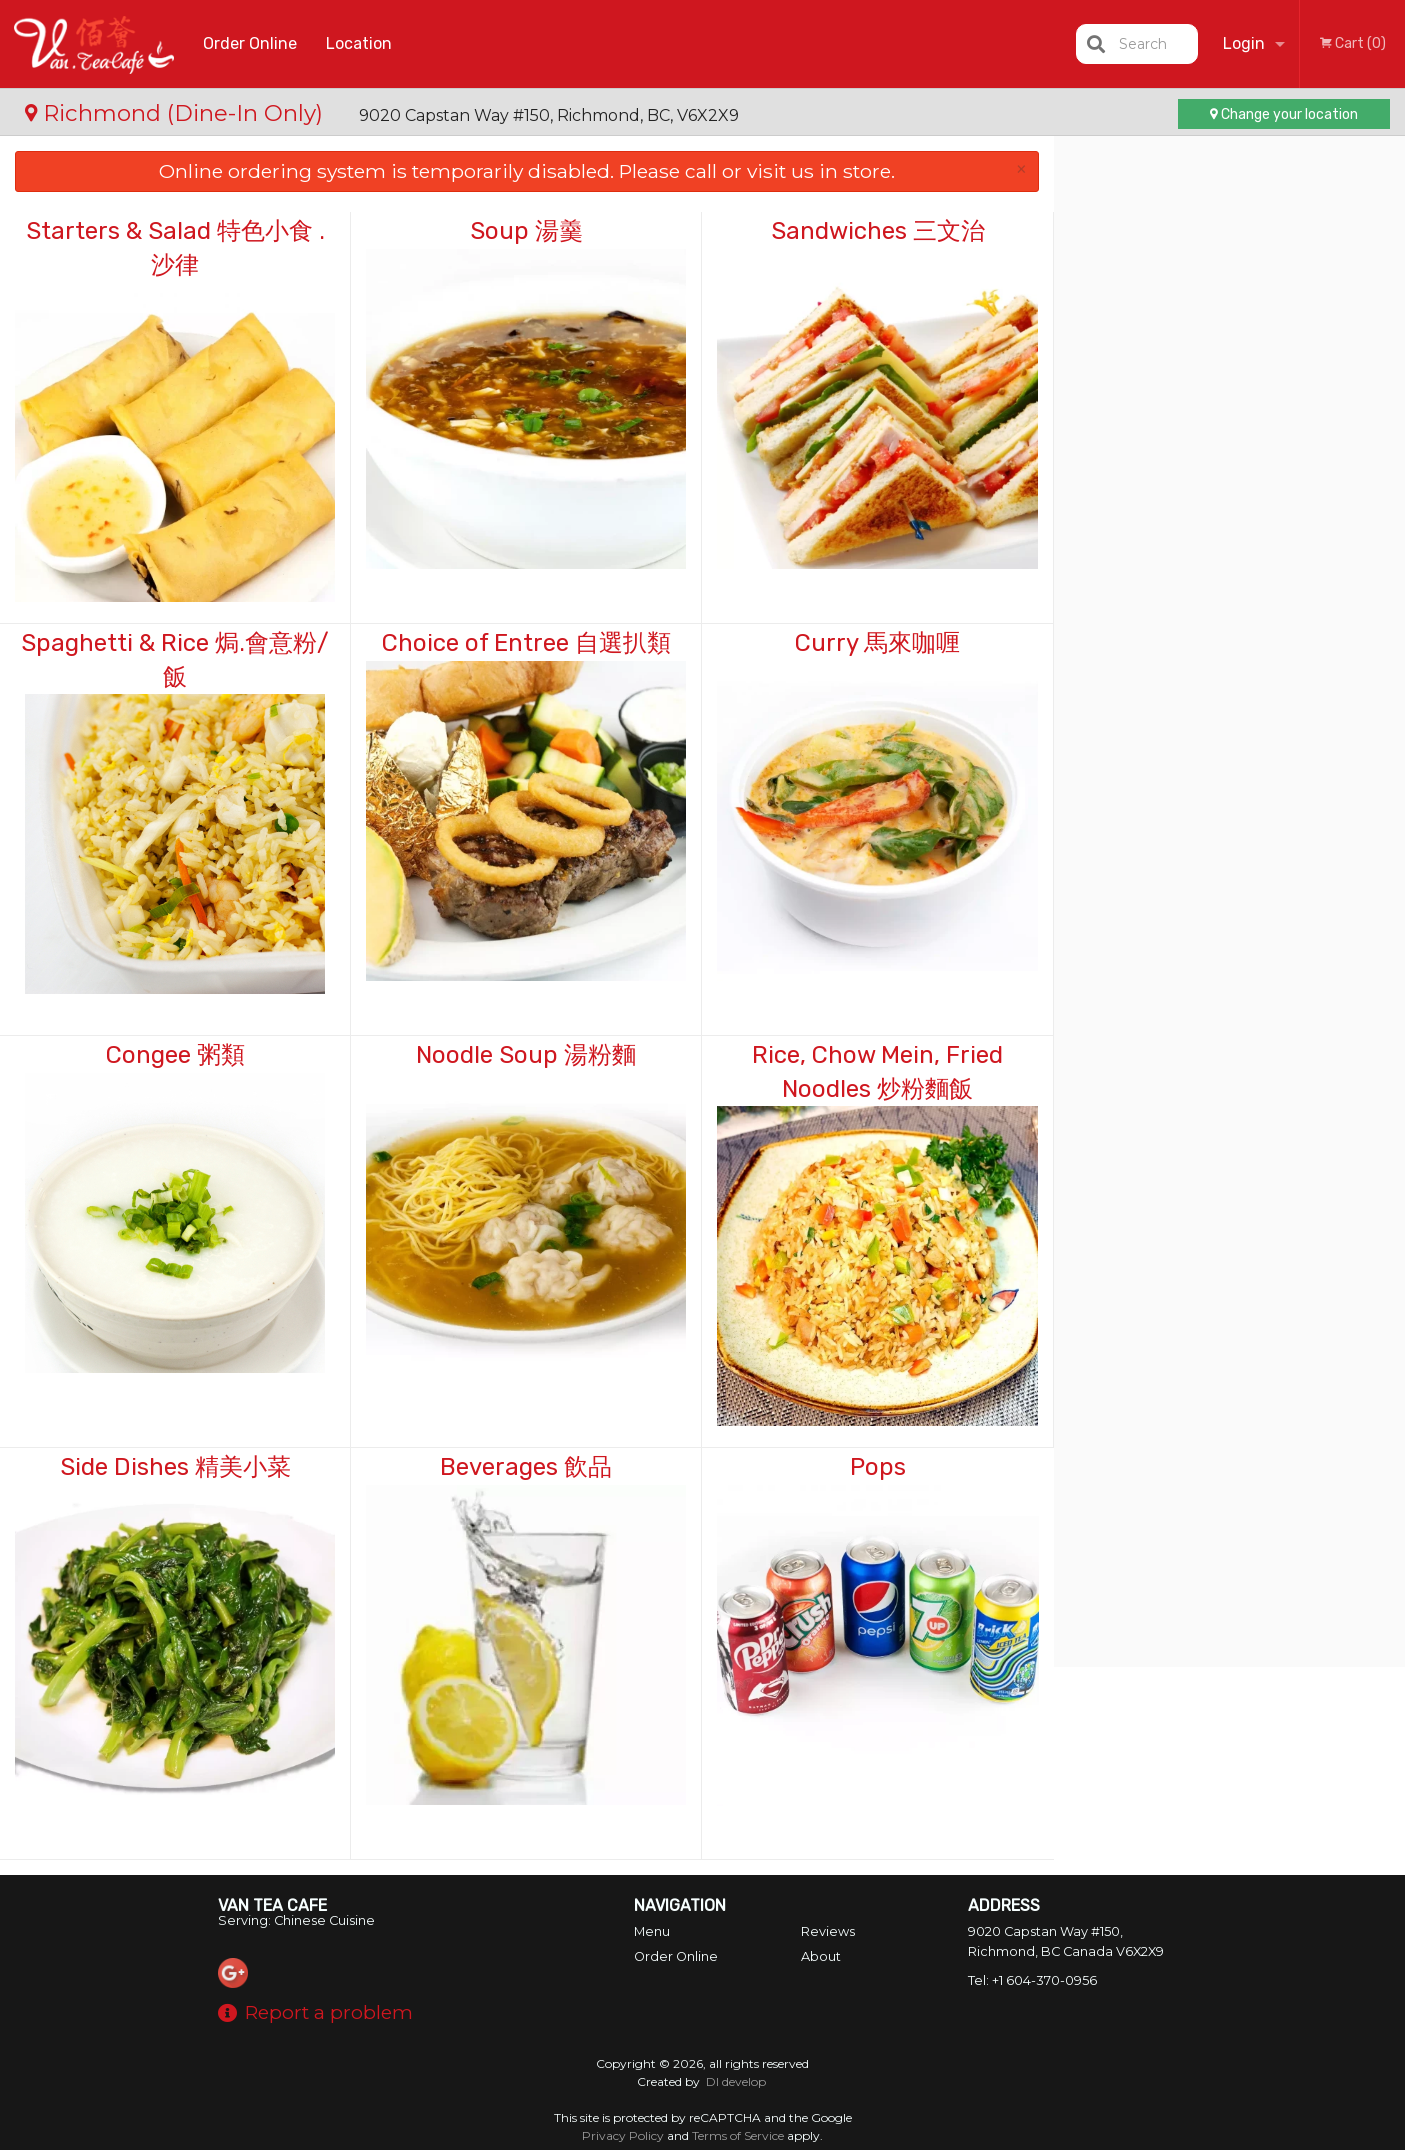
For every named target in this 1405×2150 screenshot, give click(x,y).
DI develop (736, 2081)
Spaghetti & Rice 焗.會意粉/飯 (175, 660)
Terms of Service (738, 2135)
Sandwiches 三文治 (878, 231)
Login (1244, 43)
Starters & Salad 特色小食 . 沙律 (175, 248)
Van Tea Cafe (272, 1905)
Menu (652, 1931)
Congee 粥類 (175, 1055)
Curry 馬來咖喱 (877, 643)
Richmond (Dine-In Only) (177, 113)
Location (359, 43)
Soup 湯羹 (526, 231)
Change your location (1284, 114)
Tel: (1032, 1980)
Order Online (250, 43)
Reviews (828, 1931)
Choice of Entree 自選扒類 (526, 643)
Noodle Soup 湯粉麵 (526, 1055)
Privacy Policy (623, 2135)
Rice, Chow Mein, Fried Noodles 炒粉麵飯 (877, 1072)
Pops (878, 1467)
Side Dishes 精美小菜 (175, 1467)
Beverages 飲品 (526, 1467)
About (821, 1956)
